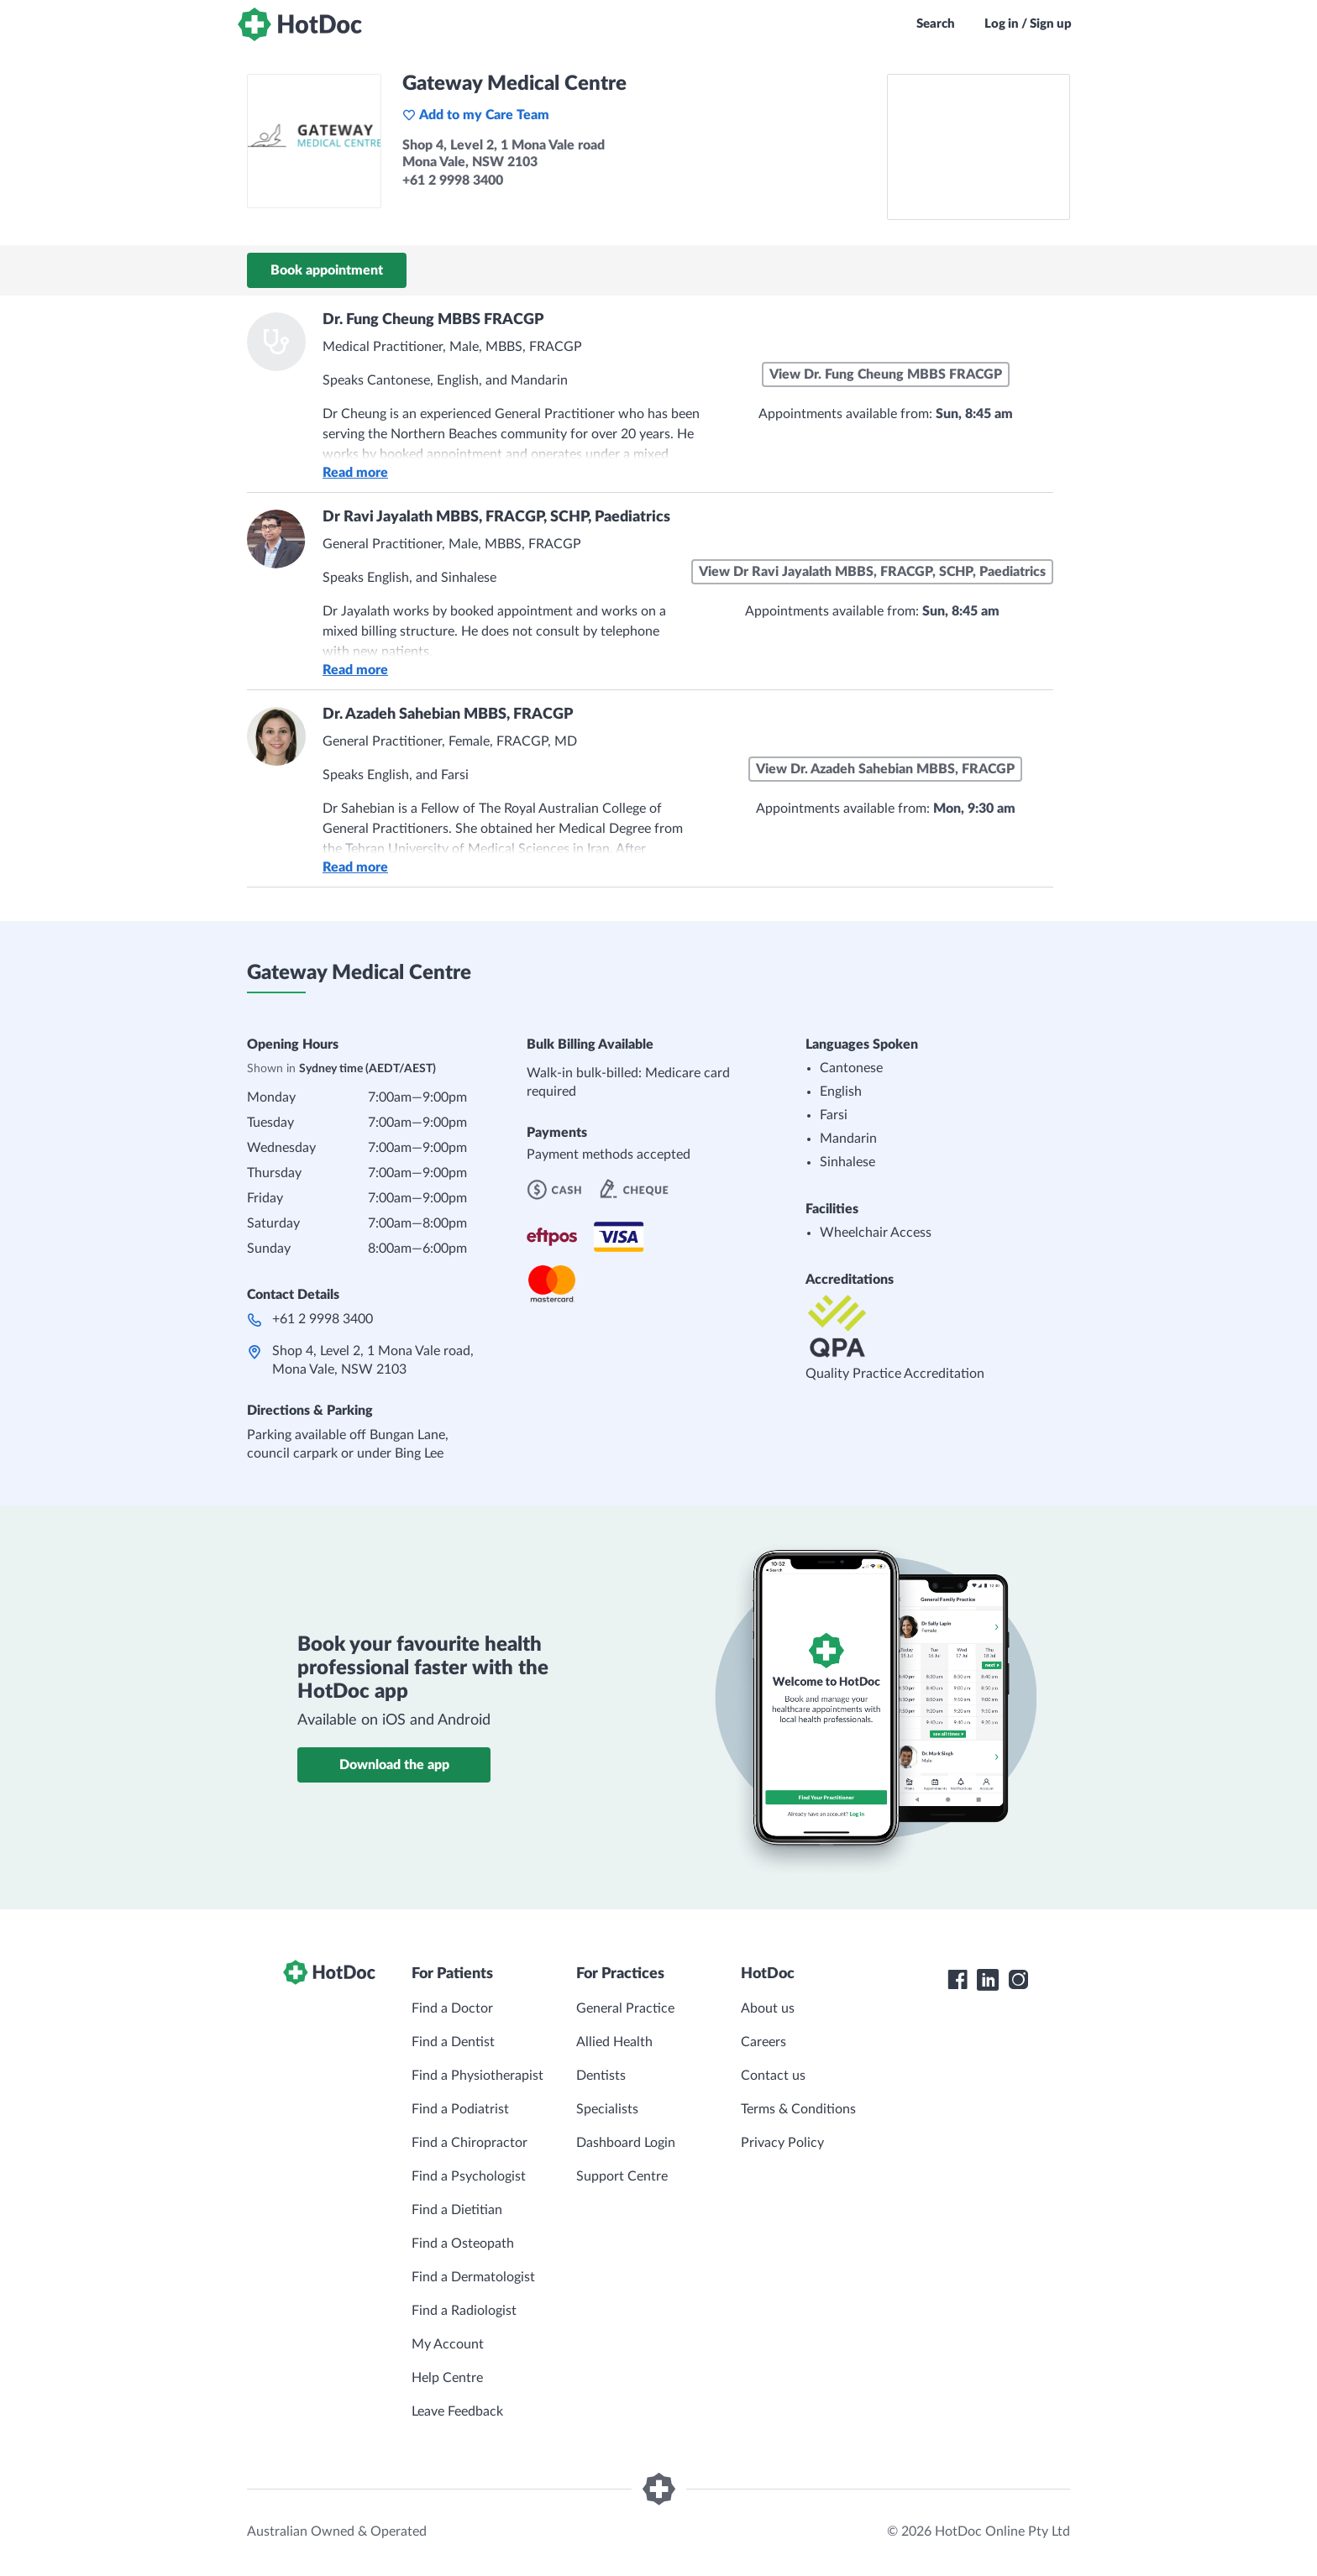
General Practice (625, 2008)
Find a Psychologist (469, 2176)
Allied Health (614, 2042)
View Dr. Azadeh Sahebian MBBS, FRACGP (885, 769)
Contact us (773, 2075)
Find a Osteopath (463, 2243)
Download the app (394, 1765)
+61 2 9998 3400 (322, 1319)
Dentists (601, 2075)
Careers (763, 2042)
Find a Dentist (453, 2042)
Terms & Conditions (798, 2109)
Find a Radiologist (464, 2310)
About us (768, 2008)
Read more (355, 472)
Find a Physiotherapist (477, 2075)
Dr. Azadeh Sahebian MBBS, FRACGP (448, 714)
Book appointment (326, 270)
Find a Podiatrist (460, 2109)
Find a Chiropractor (469, 2142)
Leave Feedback (457, 2411)
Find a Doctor (452, 2008)
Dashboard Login (625, 2142)
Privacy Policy (782, 2142)
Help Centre (447, 2378)
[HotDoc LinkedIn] (988, 1980)
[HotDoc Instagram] (1018, 1980)
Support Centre (622, 2176)
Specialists (607, 2109)
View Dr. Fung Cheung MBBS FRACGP (885, 374)
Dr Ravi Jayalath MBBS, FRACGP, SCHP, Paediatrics (496, 517)
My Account (448, 2344)
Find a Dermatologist (473, 2277)
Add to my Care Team (475, 115)
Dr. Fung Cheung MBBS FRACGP (433, 319)
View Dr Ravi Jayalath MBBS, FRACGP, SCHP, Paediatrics (872, 572)
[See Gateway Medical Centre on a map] (978, 147)
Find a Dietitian (457, 2210)
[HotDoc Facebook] (957, 1980)
